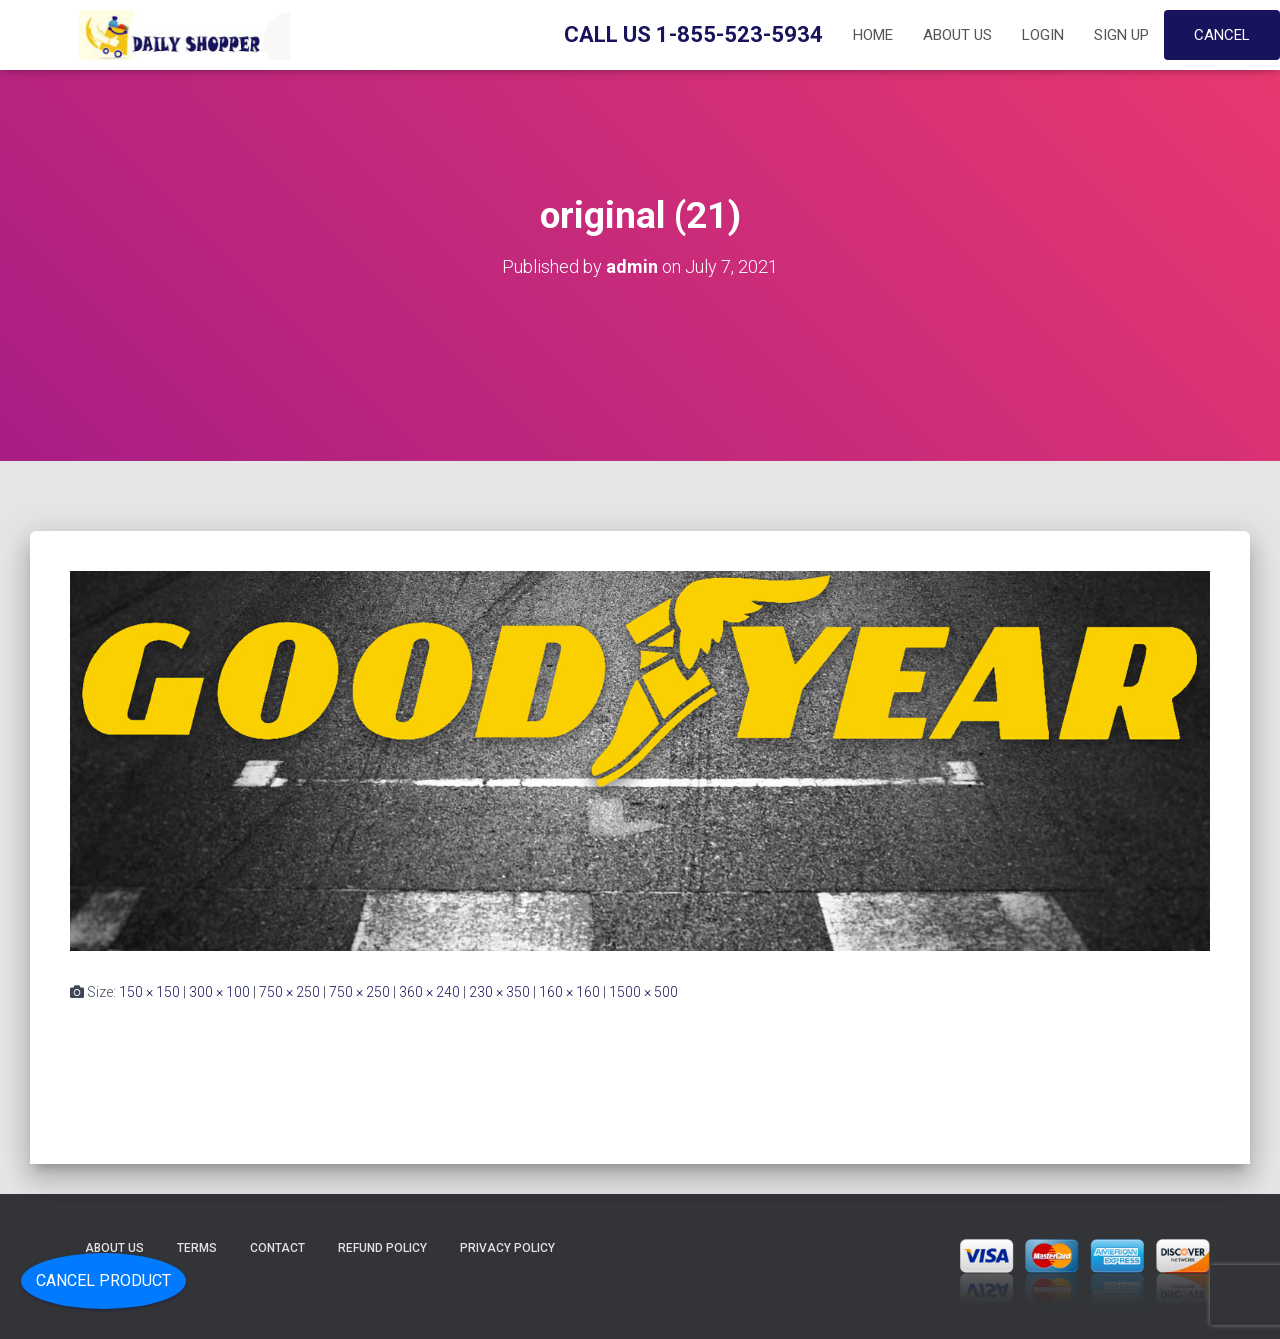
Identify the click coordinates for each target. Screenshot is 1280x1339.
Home (873, 35)
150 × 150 (149, 992)
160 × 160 (569, 992)
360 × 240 (429, 992)
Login (1043, 35)
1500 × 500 (643, 992)
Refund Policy (382, 1248)
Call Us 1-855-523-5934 (693, 34)
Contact (277, 1248)
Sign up (1121, 35)
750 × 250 (289, 992)
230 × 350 (499, 992)
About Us (957, 35)
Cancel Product (103, 1280)
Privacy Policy (507, 1248)
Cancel (1222, 35)
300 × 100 (219, 992)
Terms (197, 1248)
